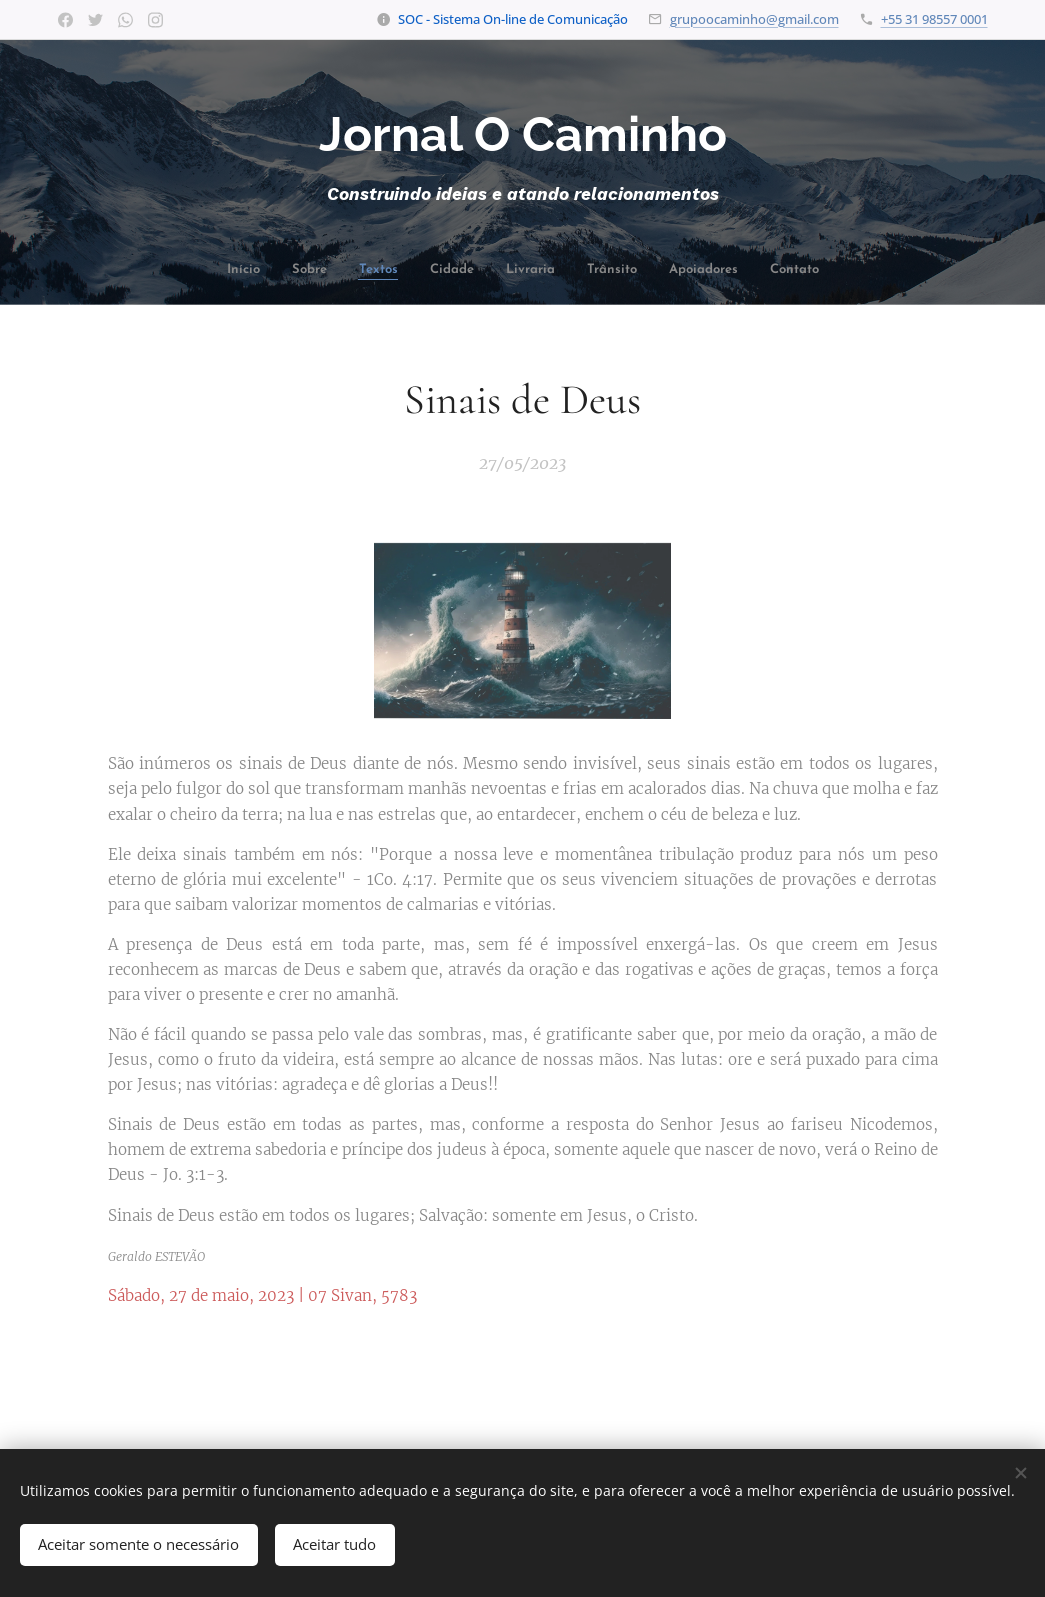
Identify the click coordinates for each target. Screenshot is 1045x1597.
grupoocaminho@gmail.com (754, 19)
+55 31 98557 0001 (934, 19)
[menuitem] (270, 271)
